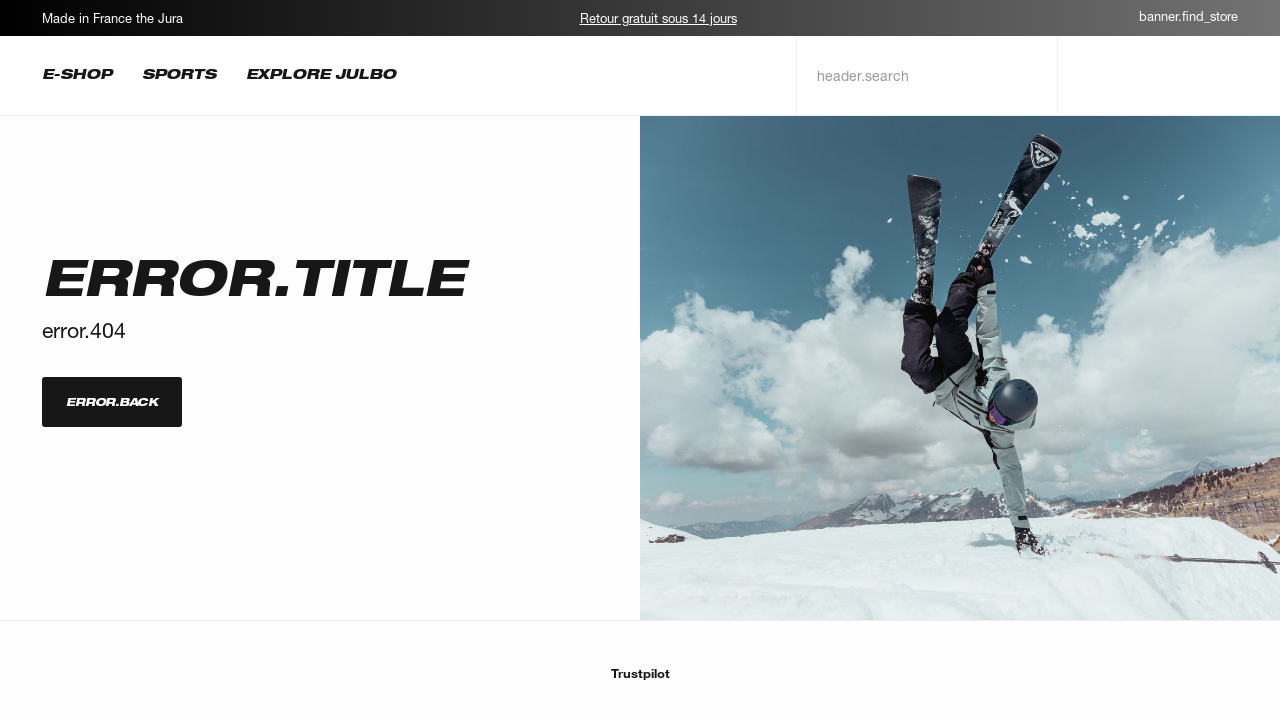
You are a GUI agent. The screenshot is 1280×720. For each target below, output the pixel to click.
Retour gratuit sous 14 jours (658, 18)
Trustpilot (640, 673)
